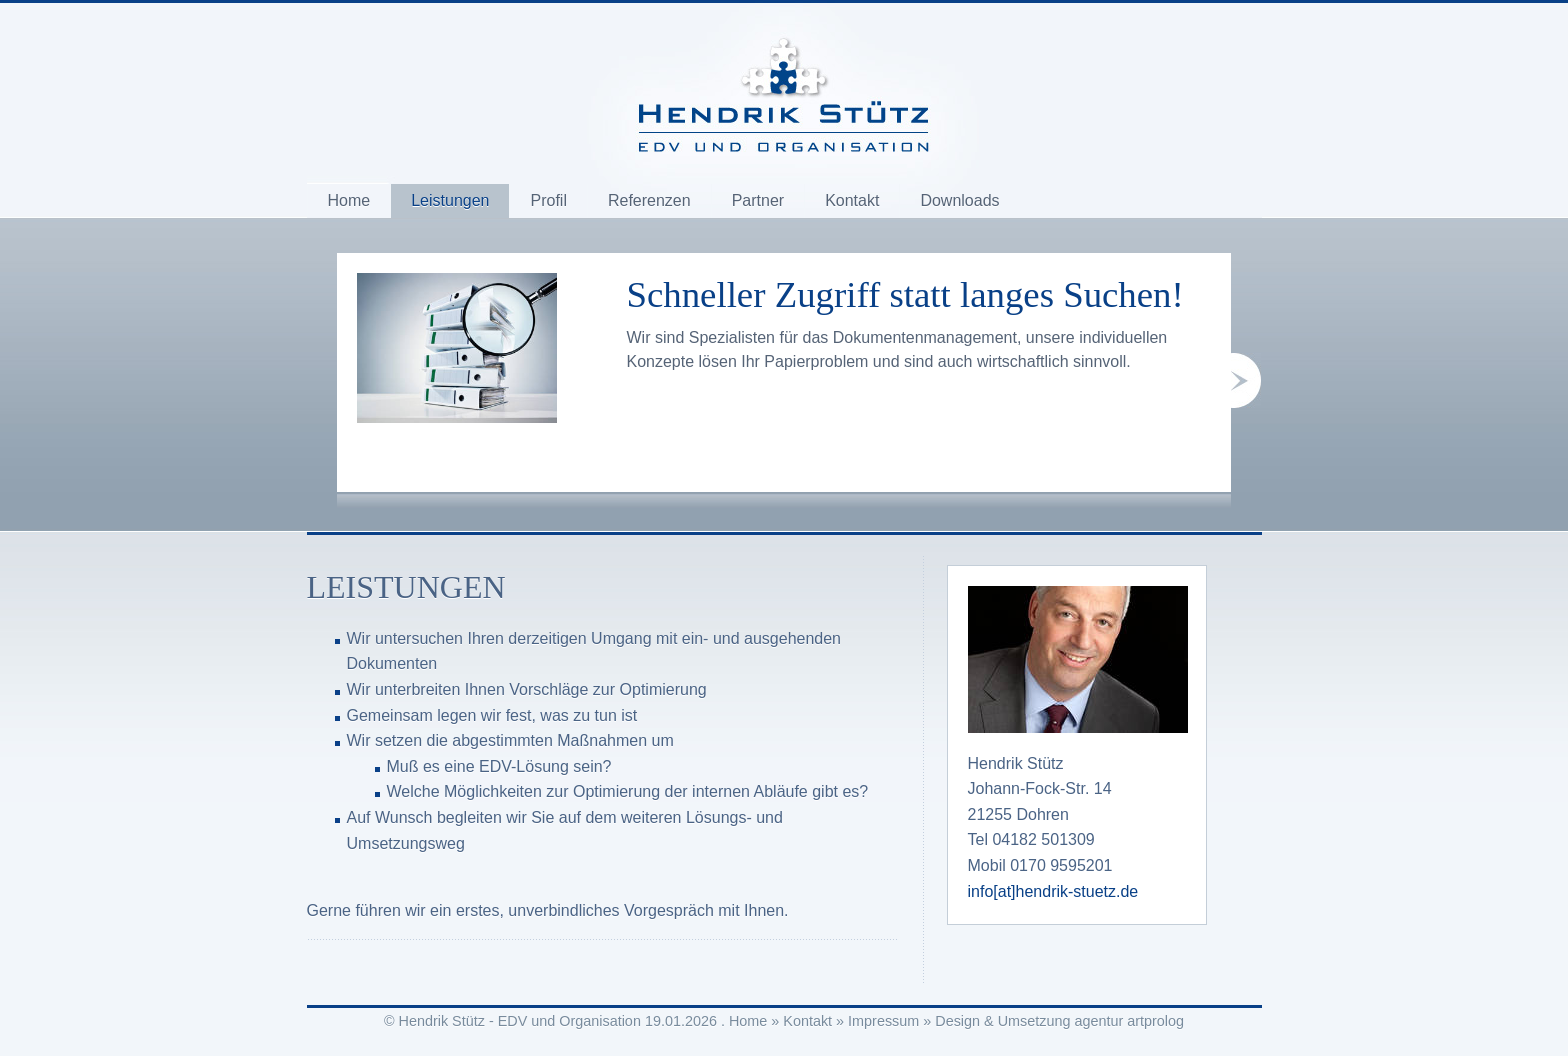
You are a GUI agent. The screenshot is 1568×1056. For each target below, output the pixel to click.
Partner (758, 200)
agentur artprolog (1129, 1021)
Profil (548, 200)
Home (349, 200)
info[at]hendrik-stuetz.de (1053, 891)
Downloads (959, 200)
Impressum (883, 1021)
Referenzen (649, 200)
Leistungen (450, 200)
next (1246, 380)
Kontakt (852, 200)
